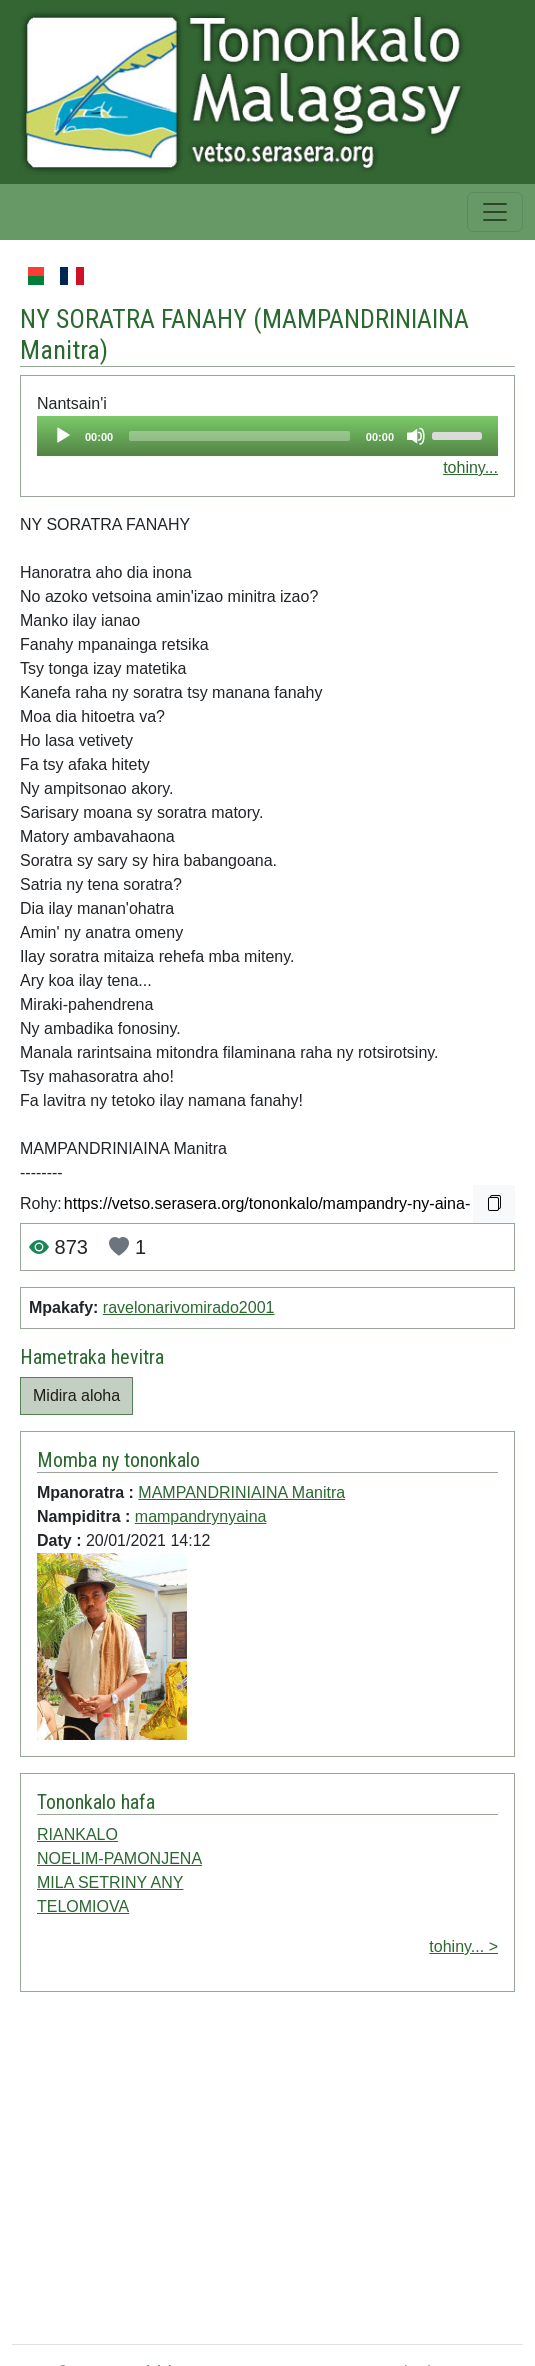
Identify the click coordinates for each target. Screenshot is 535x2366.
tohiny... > (463, 1946)
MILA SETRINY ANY (110, 1882)
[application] (267, 436)
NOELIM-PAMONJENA (119, 1858)
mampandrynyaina (201, 1516)
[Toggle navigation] (495, 212)
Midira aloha (76, 1395)
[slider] (239, 436)
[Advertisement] (246, 2172)
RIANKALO (77, 1834)
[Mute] (416, 436)
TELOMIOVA (83, 1906)
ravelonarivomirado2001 (189, 1307)
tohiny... (470, 467)
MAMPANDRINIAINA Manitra (241, 1492)
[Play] (63, 436)
